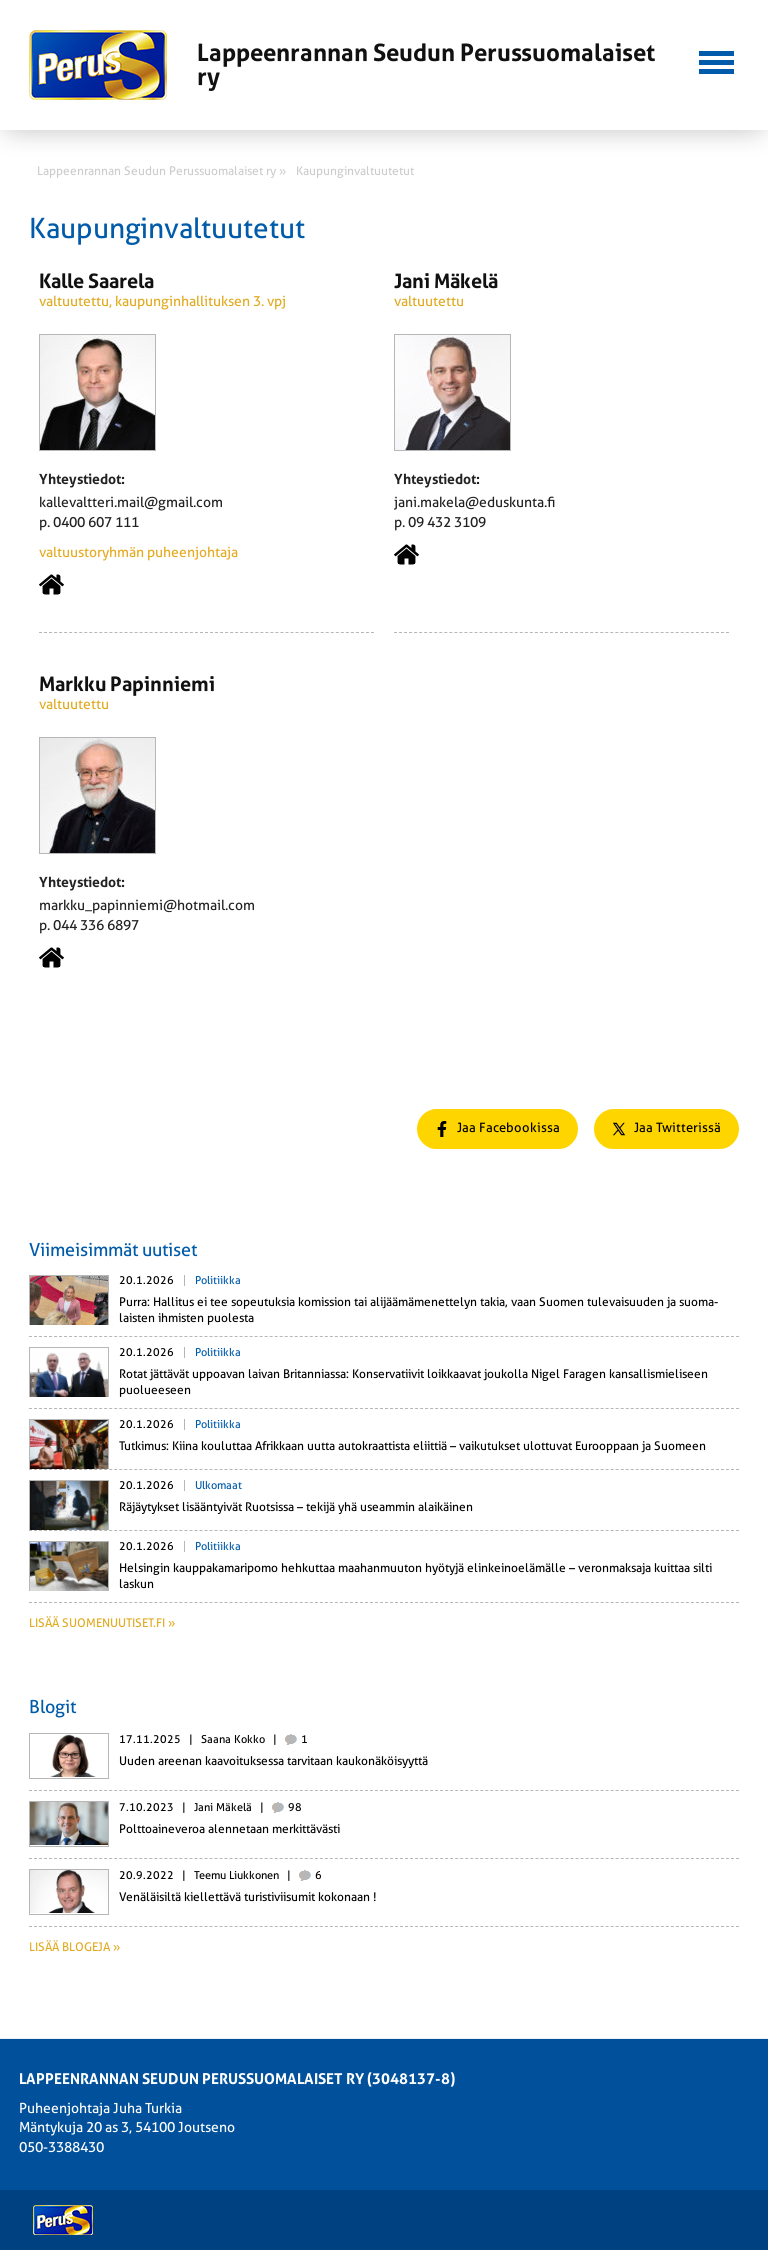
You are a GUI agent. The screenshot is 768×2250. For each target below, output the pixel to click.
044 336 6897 (96, 925)
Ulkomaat (218, 1485)
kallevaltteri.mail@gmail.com (131, 502)
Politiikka (218, 1280)
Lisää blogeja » (74, 1947)
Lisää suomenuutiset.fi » (102, 1623)
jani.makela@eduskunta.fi (474, 502)
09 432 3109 (447, 522)
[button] (716, 60)
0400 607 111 (96, 522)
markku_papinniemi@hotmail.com (147, 905)
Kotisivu (51, 584)
